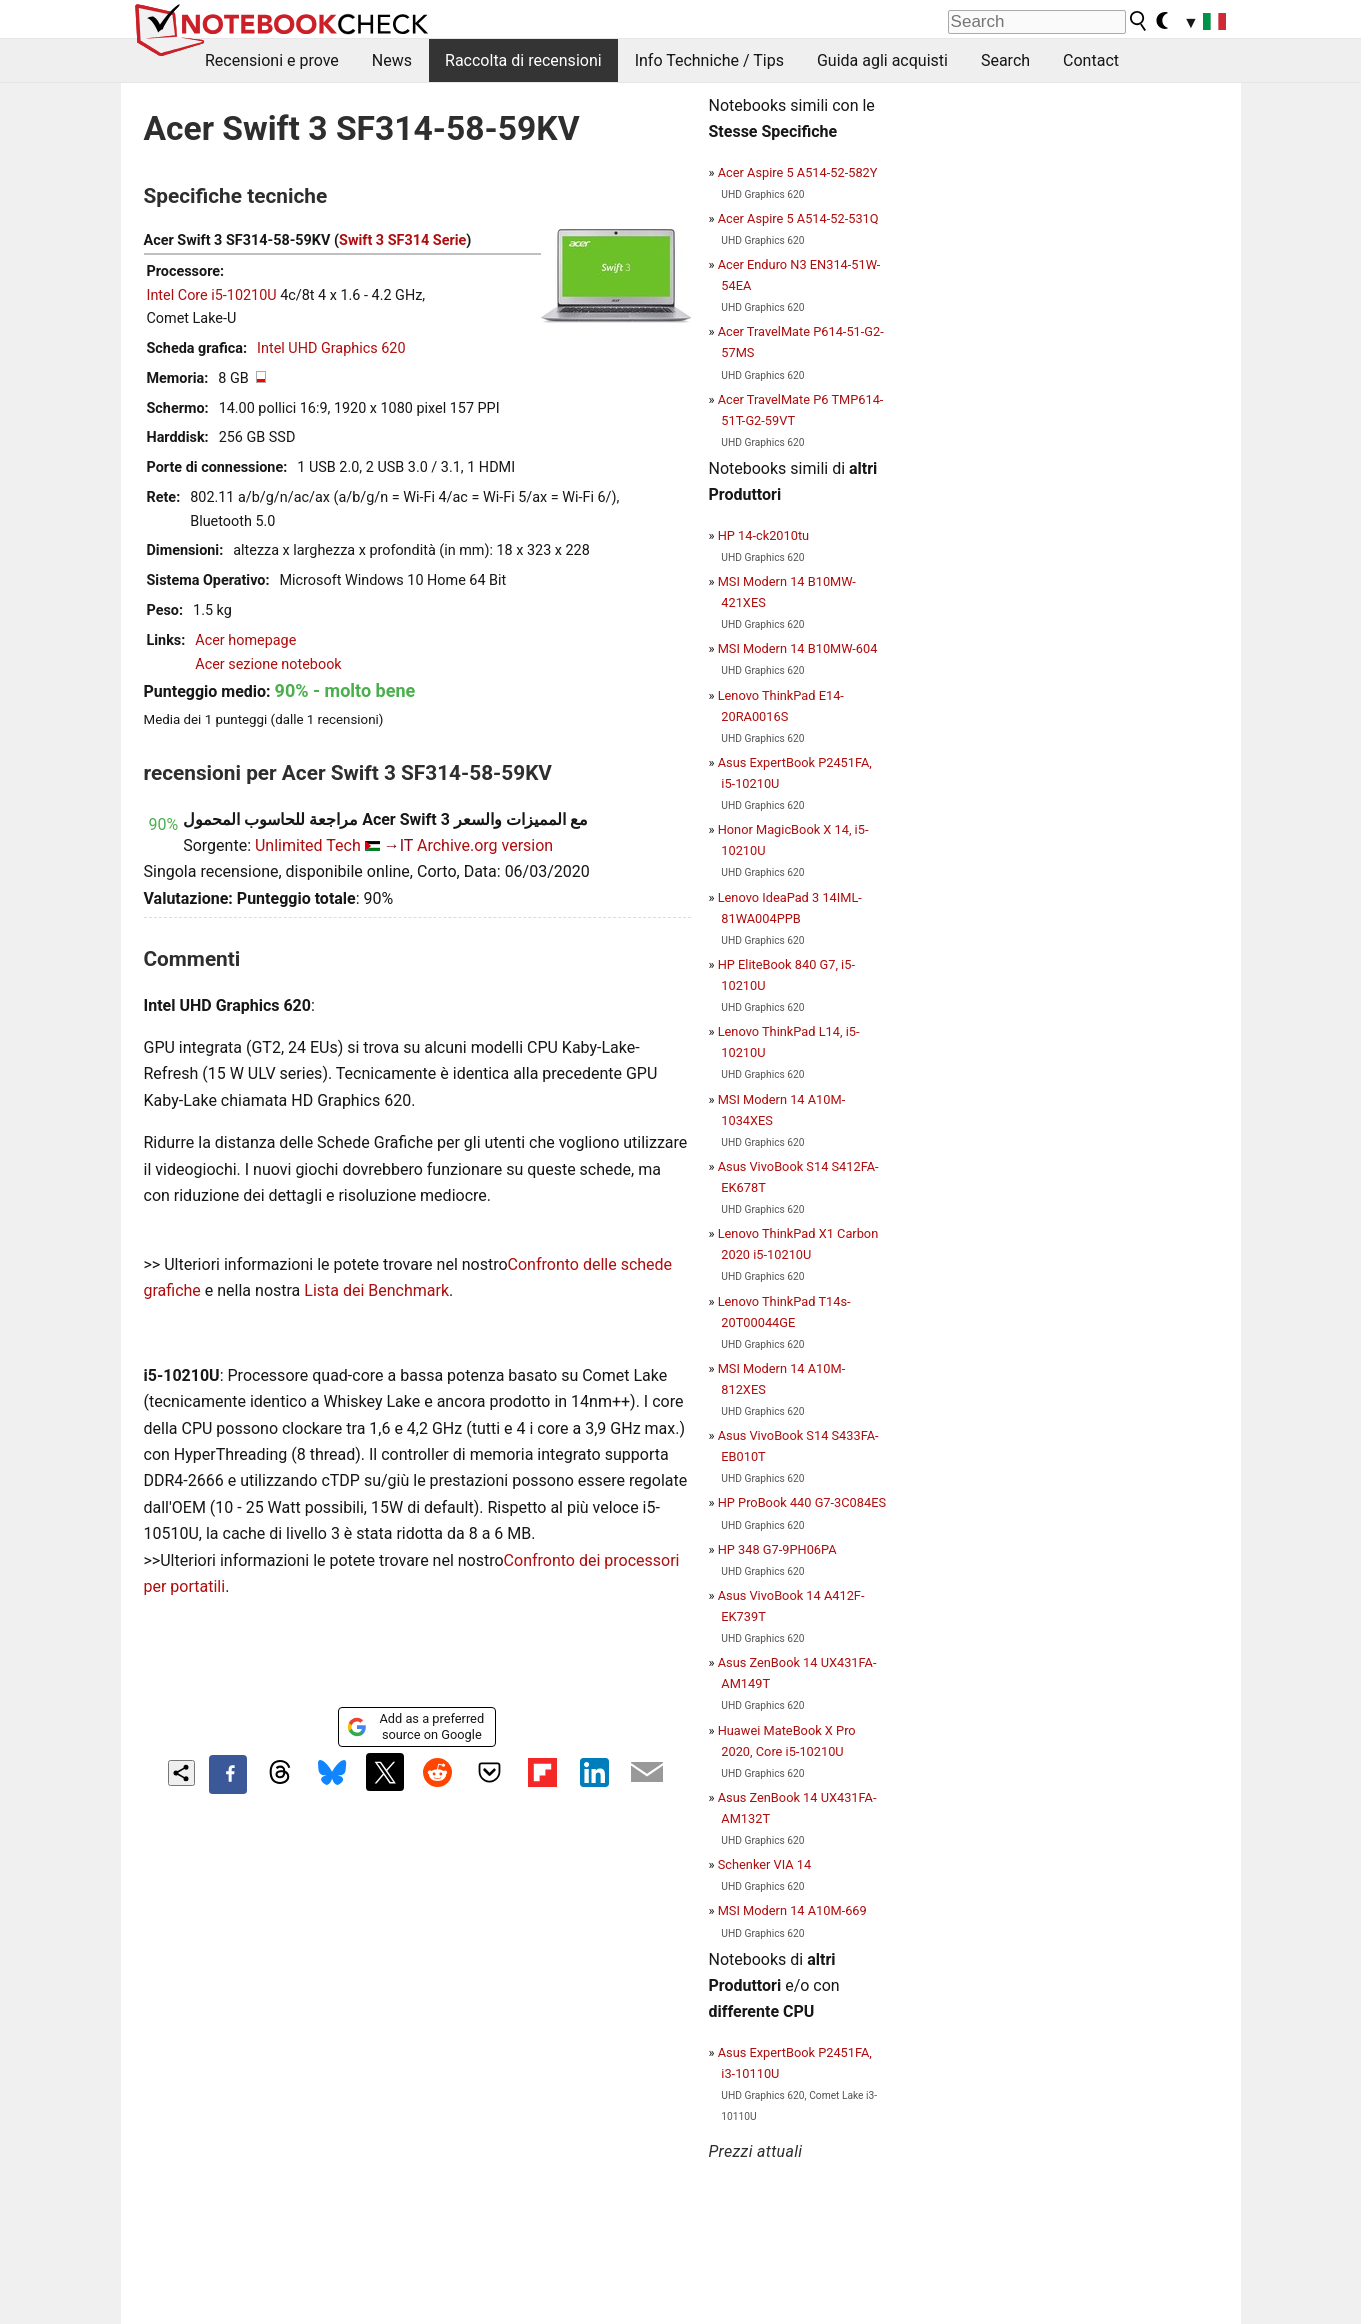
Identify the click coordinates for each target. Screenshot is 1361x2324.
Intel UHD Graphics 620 (331, 348)
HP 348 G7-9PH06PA (777, 1549)
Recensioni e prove (272, 60)
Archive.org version (485, 845)
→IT (398, 845)
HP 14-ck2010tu (764, 535)
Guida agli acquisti (882, 60)
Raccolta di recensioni (523, 60)
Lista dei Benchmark (376, 1290)
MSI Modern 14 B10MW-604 (798, 648)
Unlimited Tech (308, 845)
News (392, 60)
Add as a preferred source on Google (415, 1726)
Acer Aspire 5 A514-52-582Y (798, 172)
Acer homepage (245, 640)
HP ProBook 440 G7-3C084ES (802, 1502)
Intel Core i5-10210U (212, 295)
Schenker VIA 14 (765, 1864)
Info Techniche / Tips (709, 60)
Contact (1091, 60)
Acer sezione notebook (268, 664)
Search (1005, 60)
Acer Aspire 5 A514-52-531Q (798, 218)
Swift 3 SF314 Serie (402, 240)
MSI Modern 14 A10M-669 (792, 1910)
